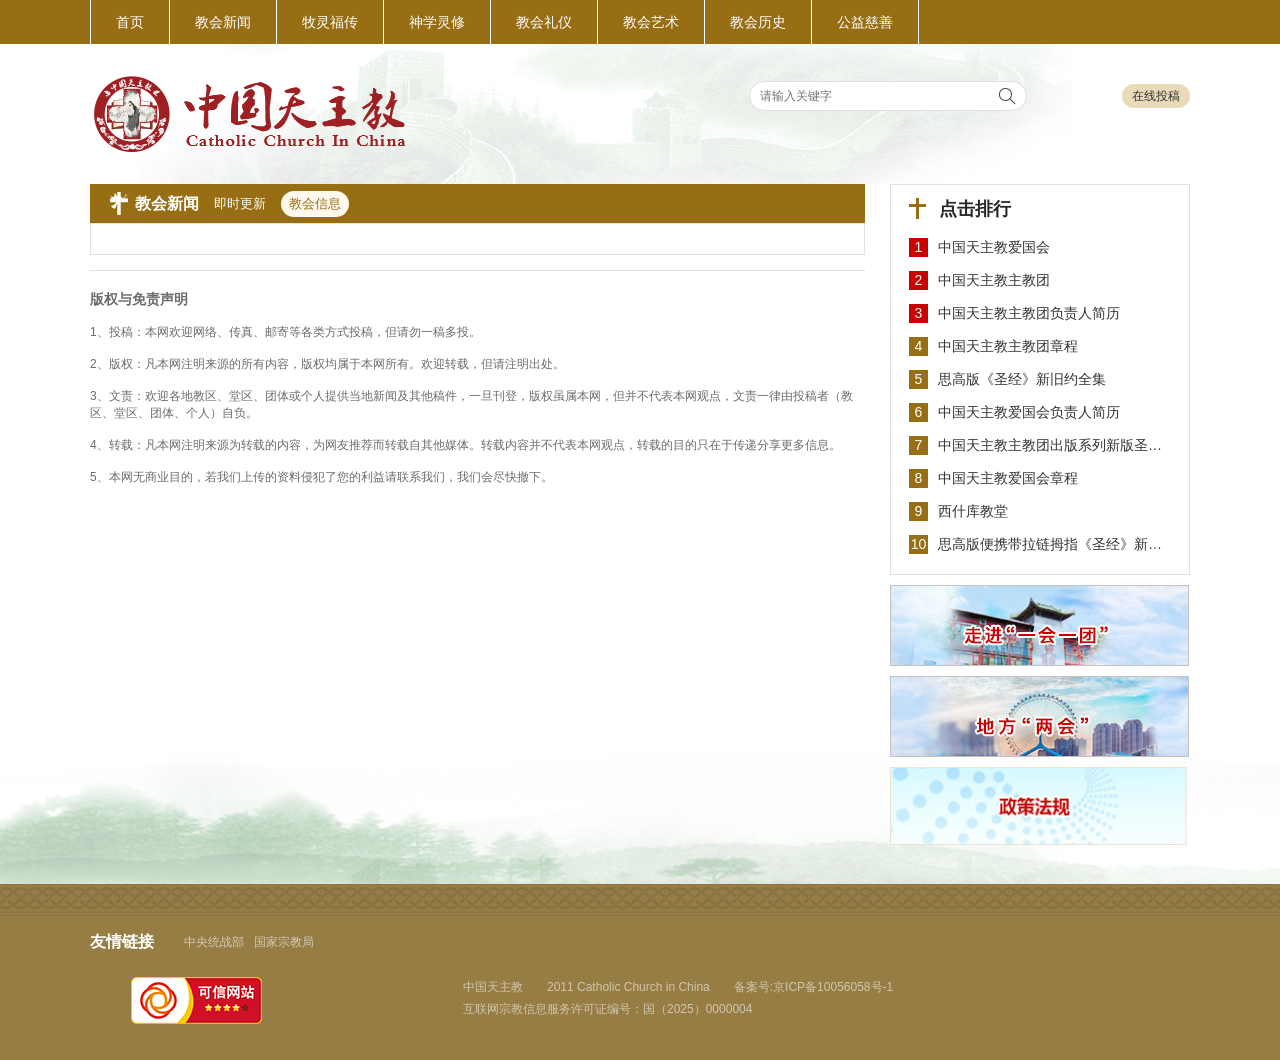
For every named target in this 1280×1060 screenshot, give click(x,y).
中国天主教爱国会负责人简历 (1029, 412)
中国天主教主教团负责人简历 (1029, 313)
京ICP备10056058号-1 (833, 987)
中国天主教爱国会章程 (1008, 478)
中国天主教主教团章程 (1008, 346)
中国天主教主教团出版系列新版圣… (1050, 445)
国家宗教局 (284, 942)
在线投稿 (1156, 96)
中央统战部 (214, 942)
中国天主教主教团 (994, 280)
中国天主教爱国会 (994, 247)
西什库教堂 (973, 511)
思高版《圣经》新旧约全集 (1022, 379)
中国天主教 (493, 987)
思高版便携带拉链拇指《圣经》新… (1050, 544)
